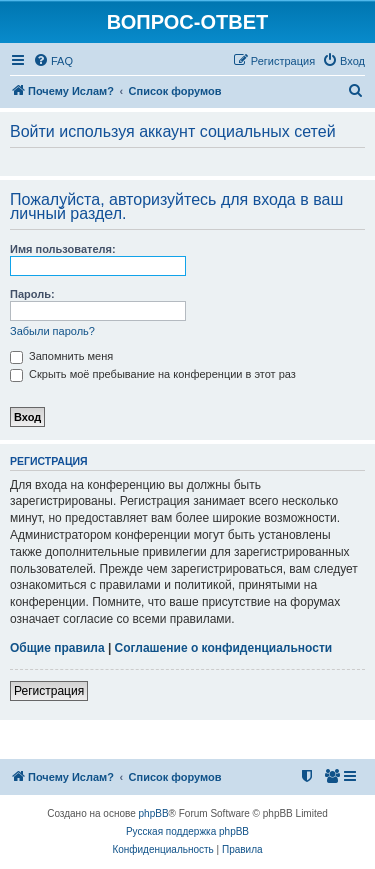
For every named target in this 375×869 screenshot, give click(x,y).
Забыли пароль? (52, 331)
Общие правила (57, 648)
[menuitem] (53, 61)
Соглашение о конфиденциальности (224, 648)
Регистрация (49, 691)
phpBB (154, 813)
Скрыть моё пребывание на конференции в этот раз (153, 374)
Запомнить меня (61, 356)
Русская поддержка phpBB (187, 831)
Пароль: (32, 294)
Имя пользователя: (63, 249)
